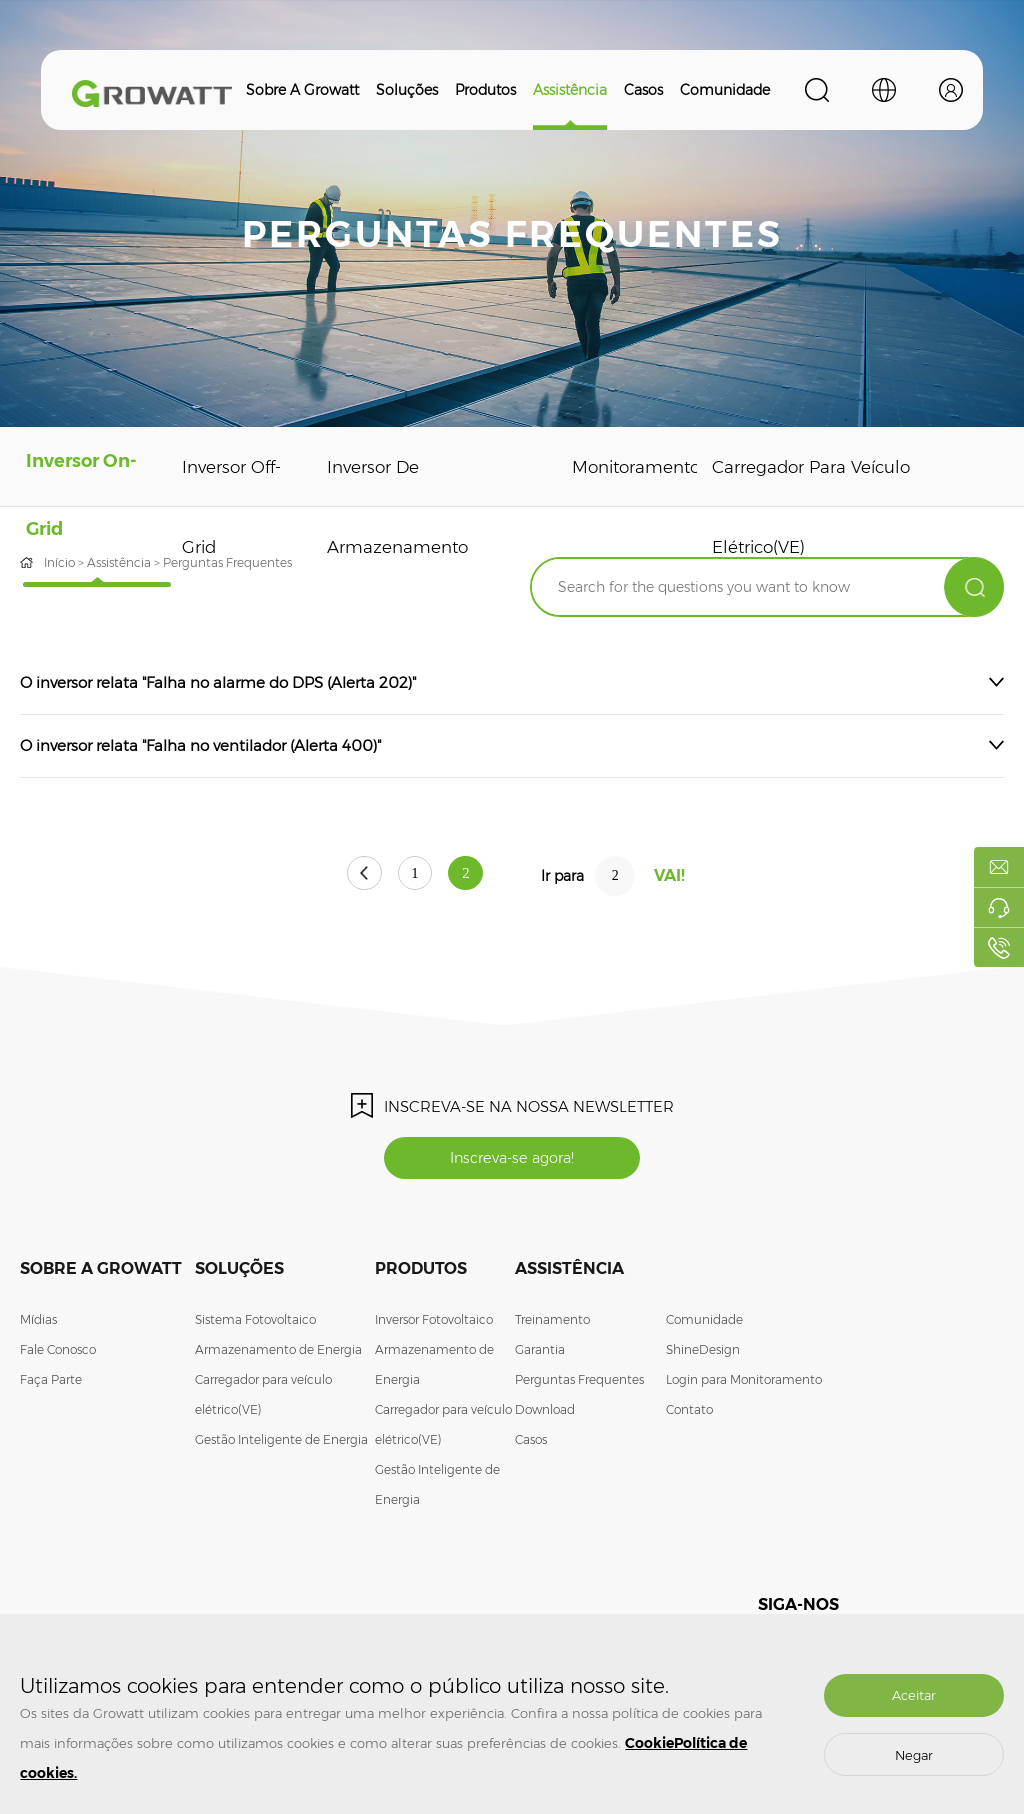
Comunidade (725, 90)
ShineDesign (703, 1353)
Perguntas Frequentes (579, 1383)
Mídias (38, 1323)
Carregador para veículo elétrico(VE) (798, 507)
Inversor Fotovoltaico (434, 1323)
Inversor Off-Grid (218, 507)
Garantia (540, 1353)
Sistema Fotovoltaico (255, 1323)
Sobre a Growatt (302, 90)
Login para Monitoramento (744, 1383)
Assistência (570, 90)
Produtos (485, 90)
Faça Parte (51, 1383)
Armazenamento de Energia (278, 1353)
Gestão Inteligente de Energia (281, 1443)
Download (545, 1413)
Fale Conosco (58, 1353)
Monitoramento (624, 467)
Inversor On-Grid (75, 507)
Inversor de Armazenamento (382, 507)
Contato (689, 1413)
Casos (643, 90)
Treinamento (552, 1323)
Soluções (407, 90)
